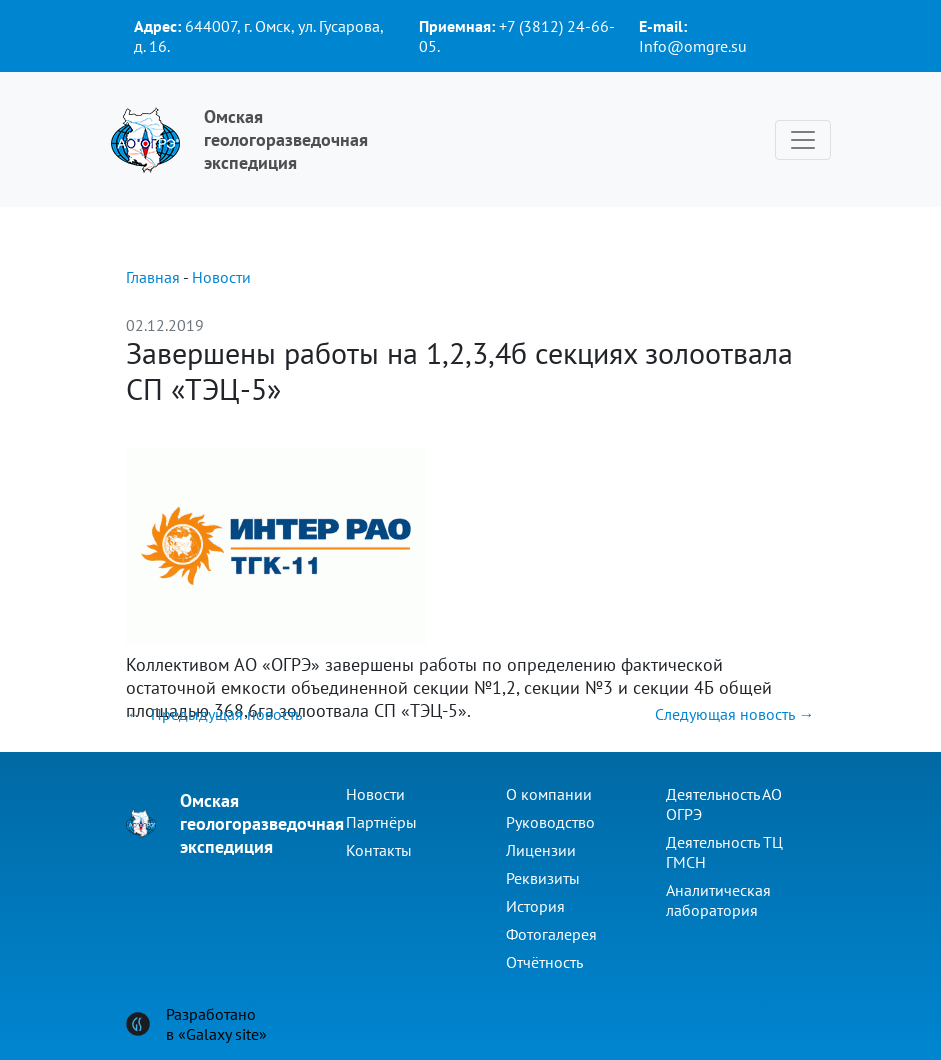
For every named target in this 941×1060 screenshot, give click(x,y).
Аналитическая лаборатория (718, 900)
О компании (549, 794)
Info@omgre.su (693, 46)
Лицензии (541, 850)
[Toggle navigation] (803, 140)
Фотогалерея (551, 934)
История (535, 906)
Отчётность (544, 962)
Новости (221, 277)
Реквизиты (543, 878)
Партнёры (381, 822)
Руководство (550, 822)
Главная (153, 277)
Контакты (379, 850)
